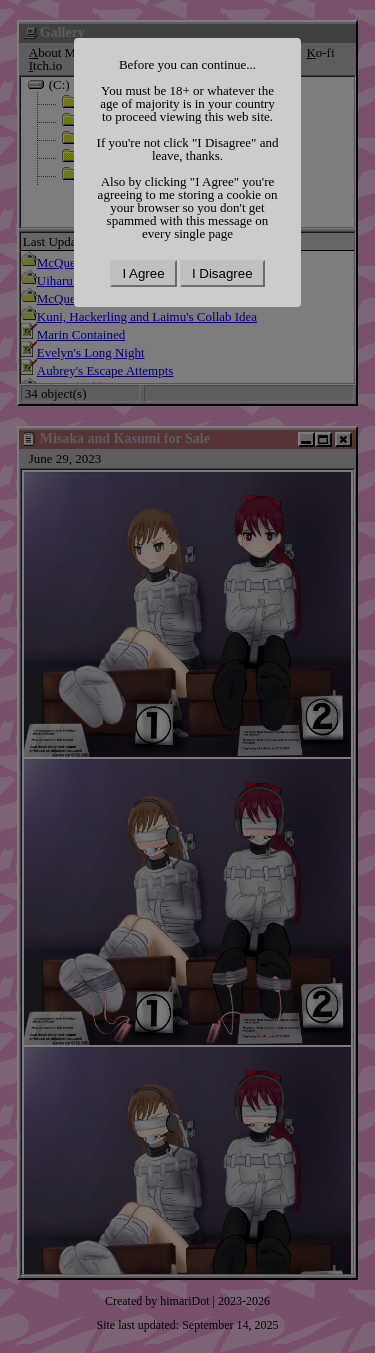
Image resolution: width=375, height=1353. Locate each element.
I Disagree (222, 273)
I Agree (143, 273)
